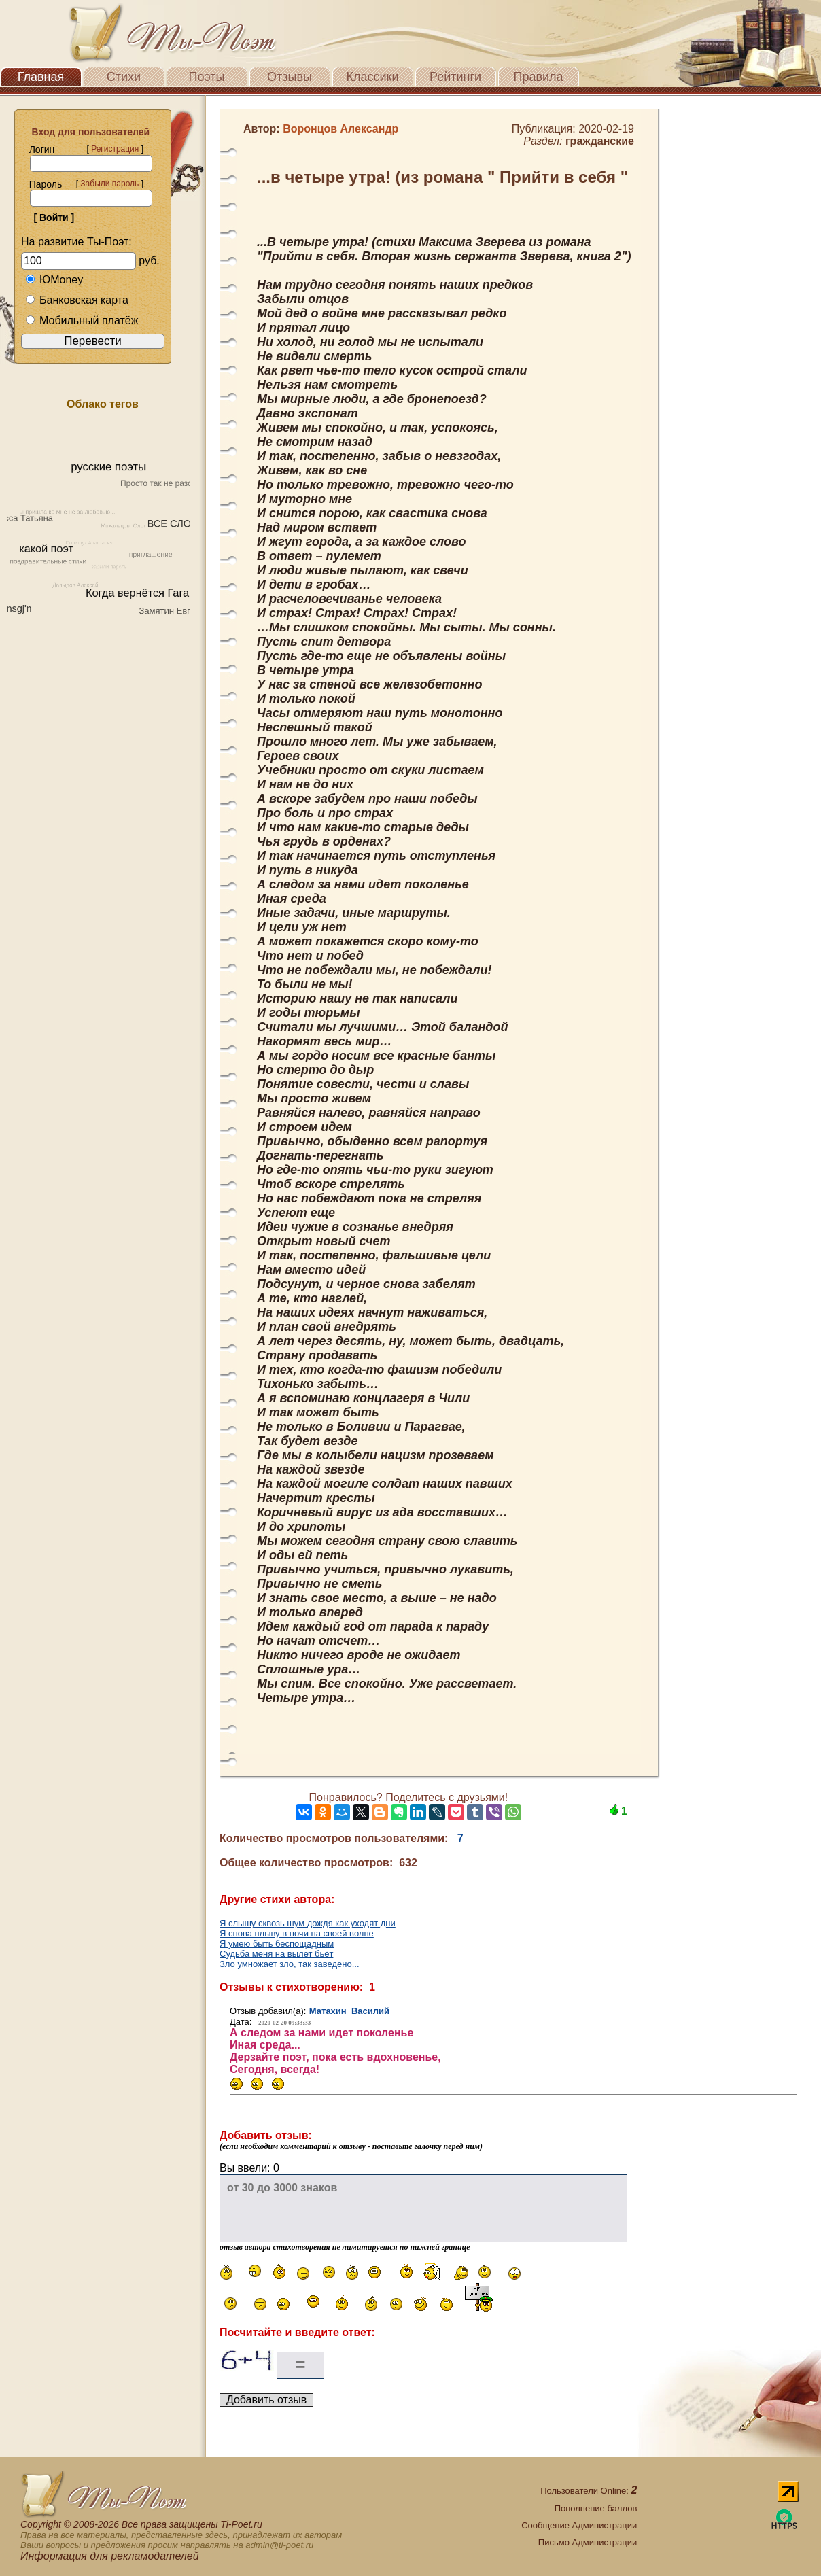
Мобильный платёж (81, 320)
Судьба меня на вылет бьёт (276, 1954)
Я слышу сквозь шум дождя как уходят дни (308, 1923)
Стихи (124, 77)
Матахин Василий (349, 2011)
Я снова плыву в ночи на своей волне (297, 1933)
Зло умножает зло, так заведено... (290, 1964)
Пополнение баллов (596, 2508)
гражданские (599, 141)
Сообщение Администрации (579, 2525)
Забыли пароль (109, 183)
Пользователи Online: (588, 2491)
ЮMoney (54, 279)
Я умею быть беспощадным (277, 1943)
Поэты (207, 77)
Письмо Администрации (587, 2542)
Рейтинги (455, 77)
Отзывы (289, 77)
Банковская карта (76, 300)
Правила (538, 77)
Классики (373, 77)
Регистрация (115, 149)
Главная (41, 77)
